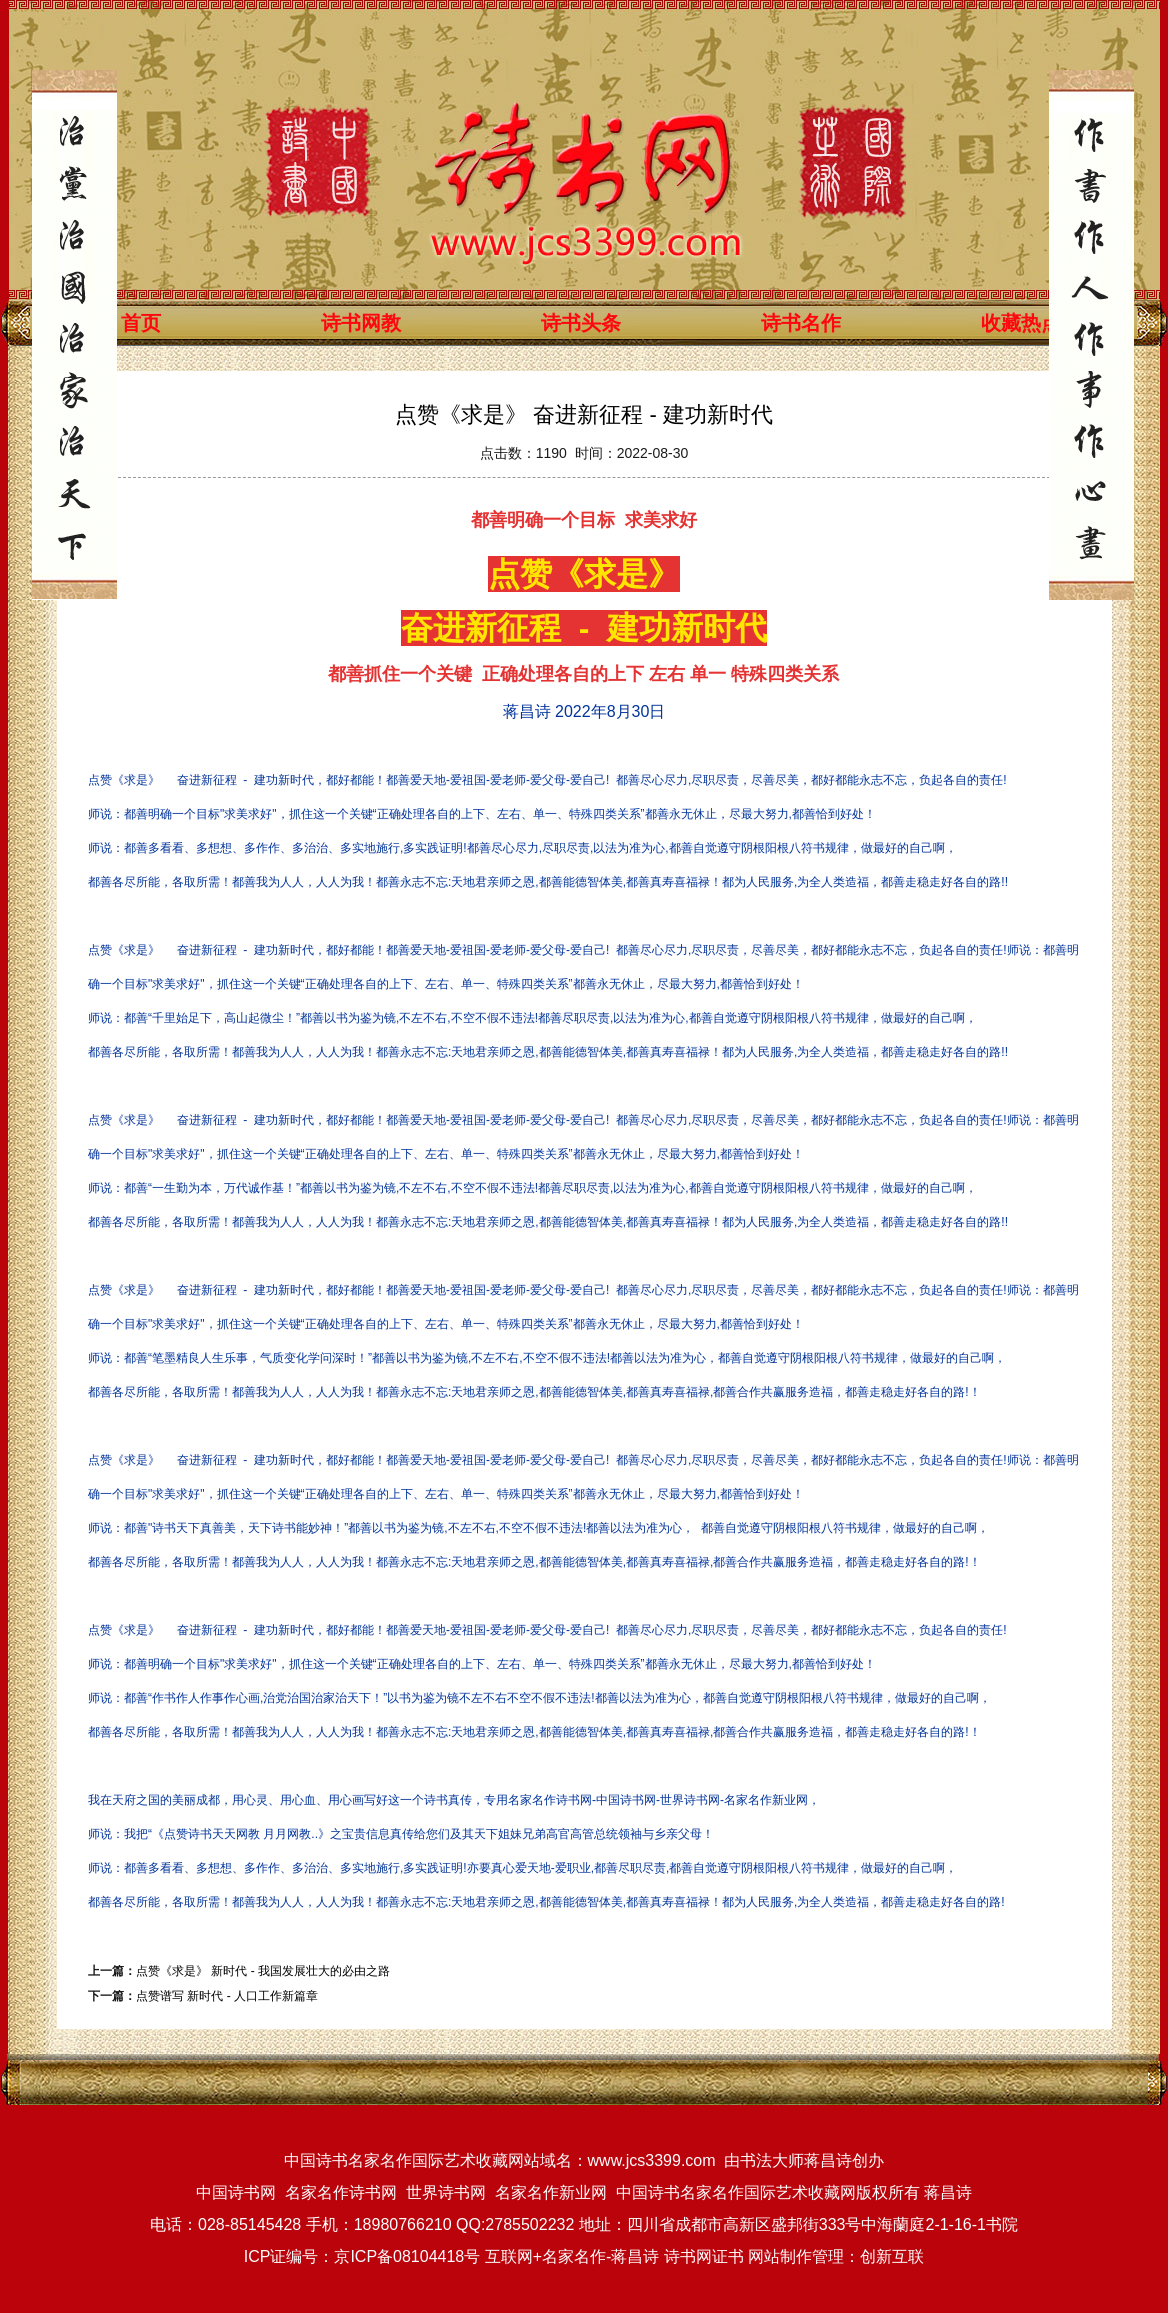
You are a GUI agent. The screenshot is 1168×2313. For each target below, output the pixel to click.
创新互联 (892, 2256)
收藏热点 (1021, 323)
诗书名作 (801, 323)
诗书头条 (581, 323)
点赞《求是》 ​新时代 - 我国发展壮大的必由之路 (263, 1971)
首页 (141, 323)
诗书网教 (361, 323)
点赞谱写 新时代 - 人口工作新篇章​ (227, 1996)
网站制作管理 (796, 2256)
